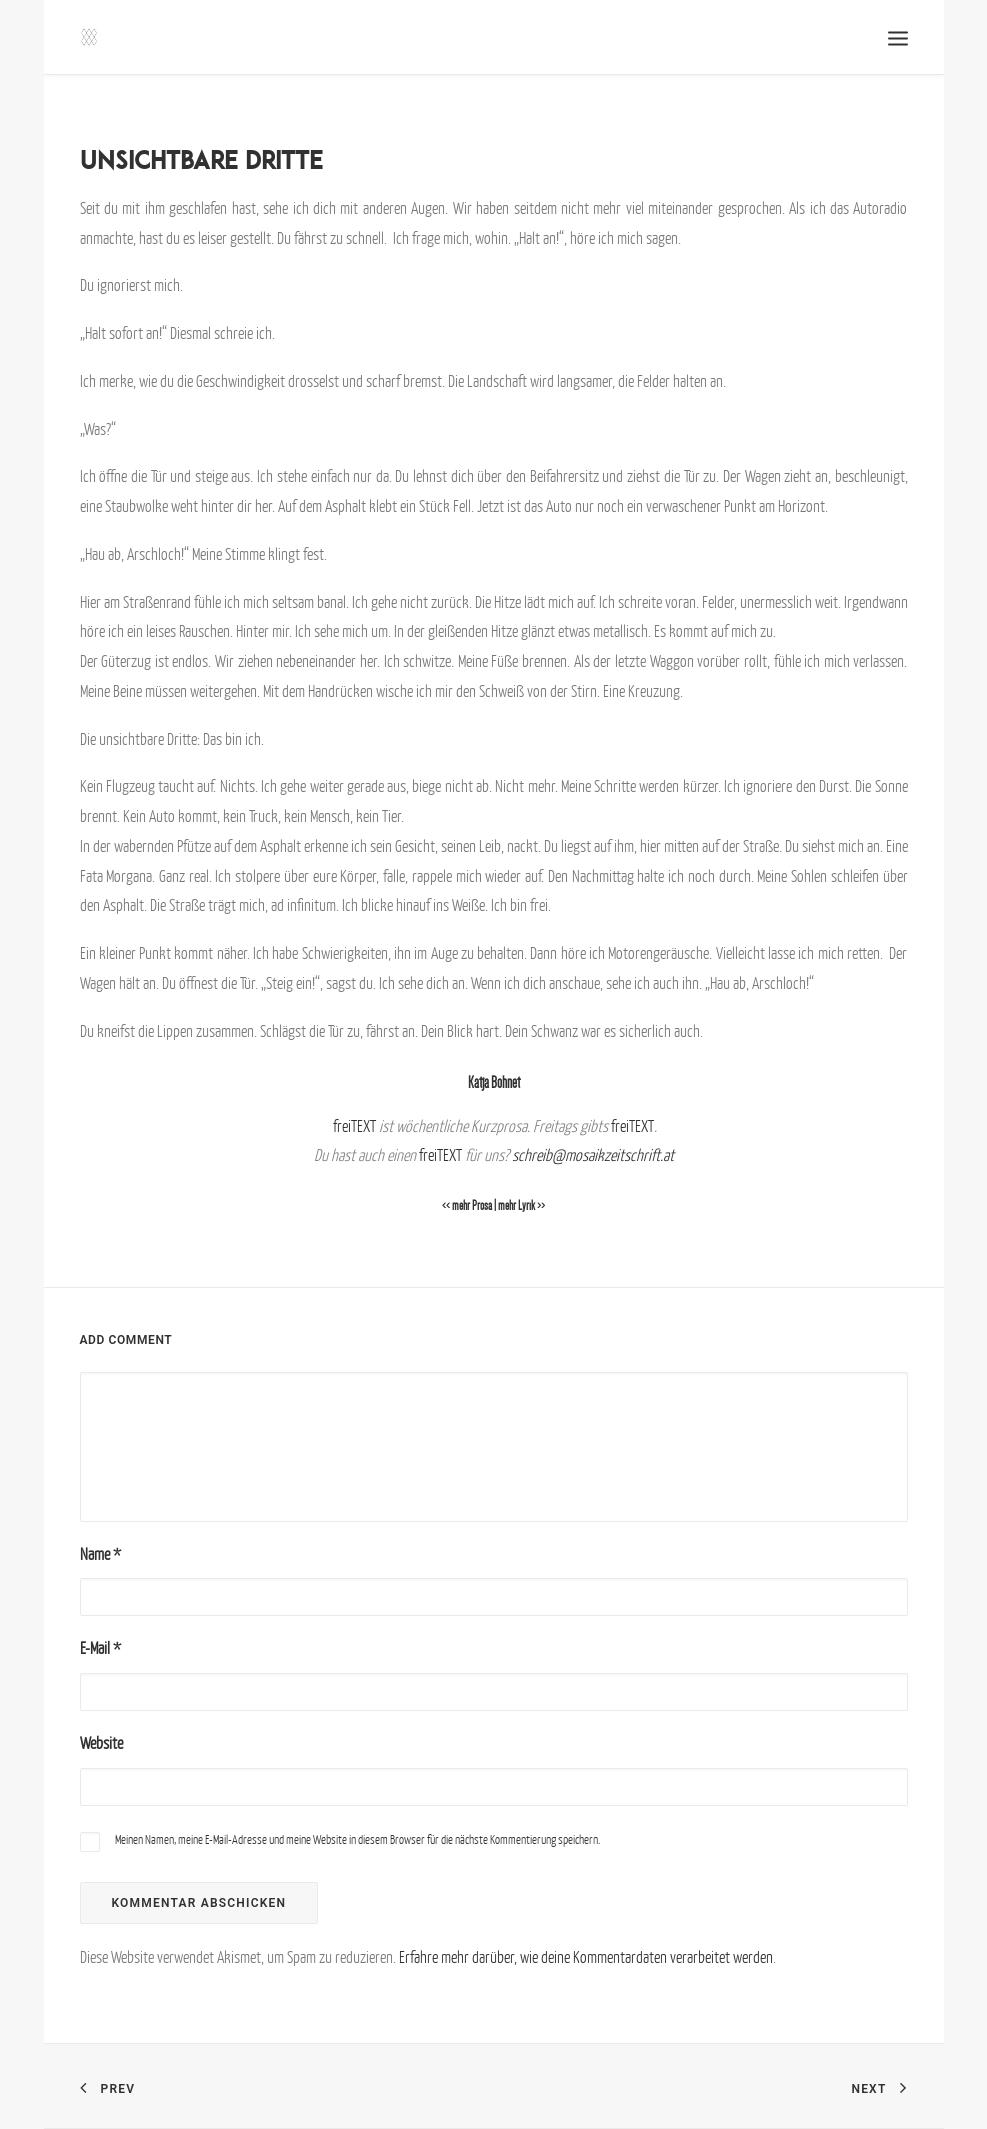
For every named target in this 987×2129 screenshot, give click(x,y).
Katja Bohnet (494, 1082)
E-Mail (100, 1648)
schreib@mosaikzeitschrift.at (593, 1155)
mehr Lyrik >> (521, 1206)
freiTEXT (354, 1126)
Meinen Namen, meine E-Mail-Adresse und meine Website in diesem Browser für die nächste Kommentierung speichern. (357, 1839)
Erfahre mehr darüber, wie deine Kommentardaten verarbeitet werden (586, 1957)
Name (100, 1554)
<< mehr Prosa (467, 1206)
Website (101, 1743)
